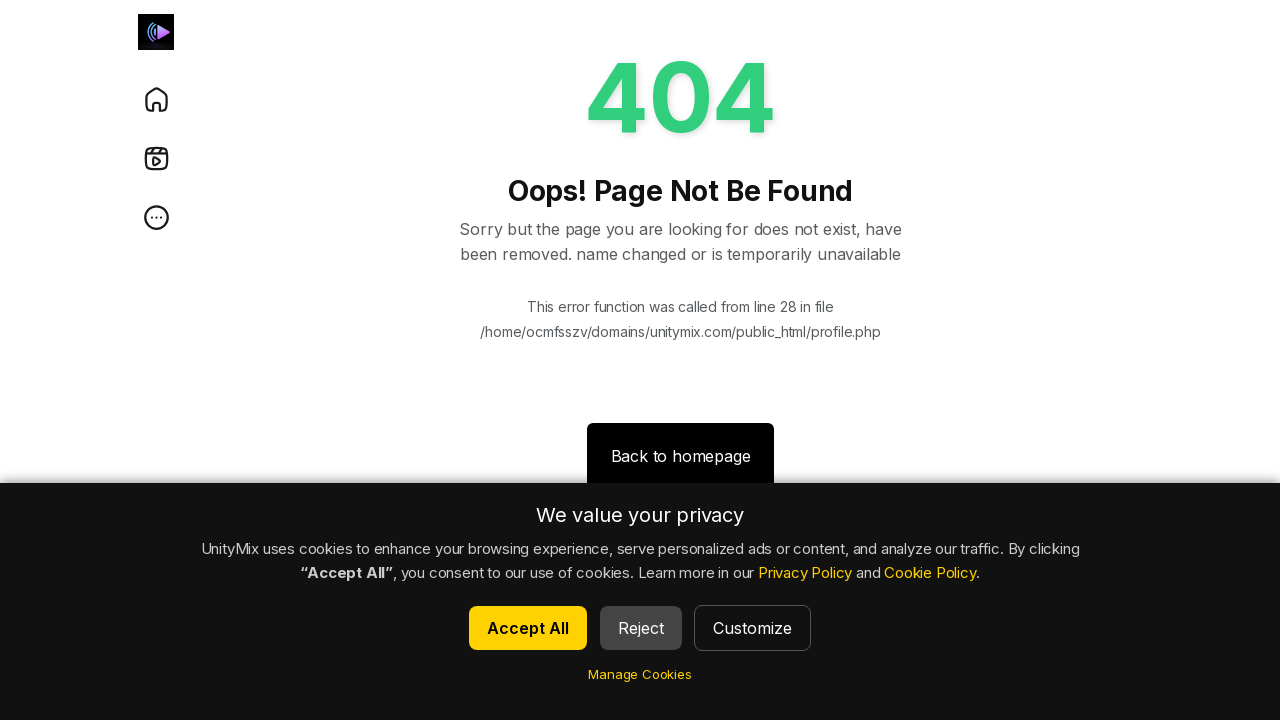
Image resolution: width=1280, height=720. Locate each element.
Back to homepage (681, 456)
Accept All (528, 628)
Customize (752, 628)
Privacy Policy (805, 572)
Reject (641, 628)
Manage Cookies (639, 674)
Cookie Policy (929, 572)
